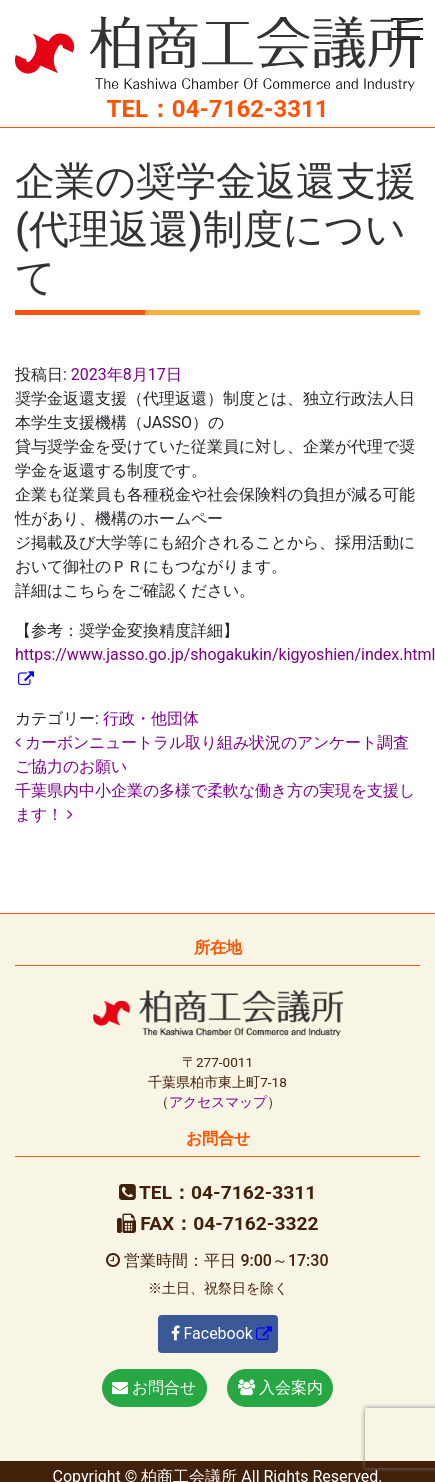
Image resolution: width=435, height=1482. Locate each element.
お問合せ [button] (154, 1387)
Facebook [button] (212, 1333)
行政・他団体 (151, 718)
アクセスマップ (218, 1102)
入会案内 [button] (280, 1387)
